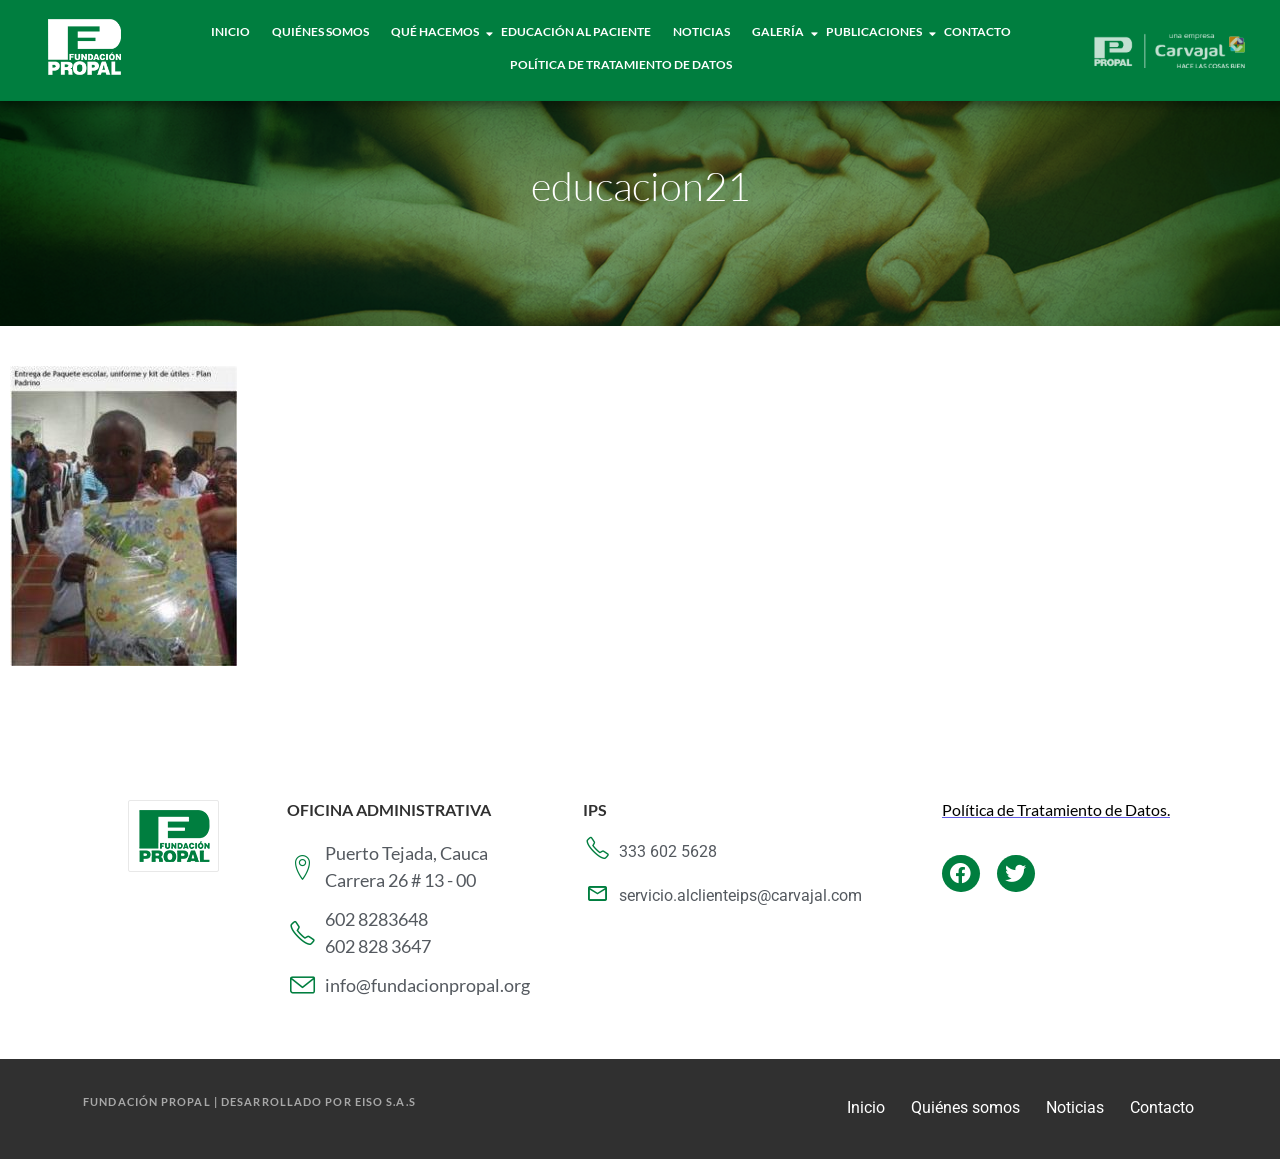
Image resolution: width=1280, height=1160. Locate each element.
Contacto (977, 31)
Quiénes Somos (320, 31)
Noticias (701, 31)
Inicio (230, 31)
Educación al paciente (576, 31)
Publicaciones (874, 31)
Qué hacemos (435, 31)
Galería (778, 31)
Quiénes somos (965, 1107)
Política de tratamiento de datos (621, 64)
